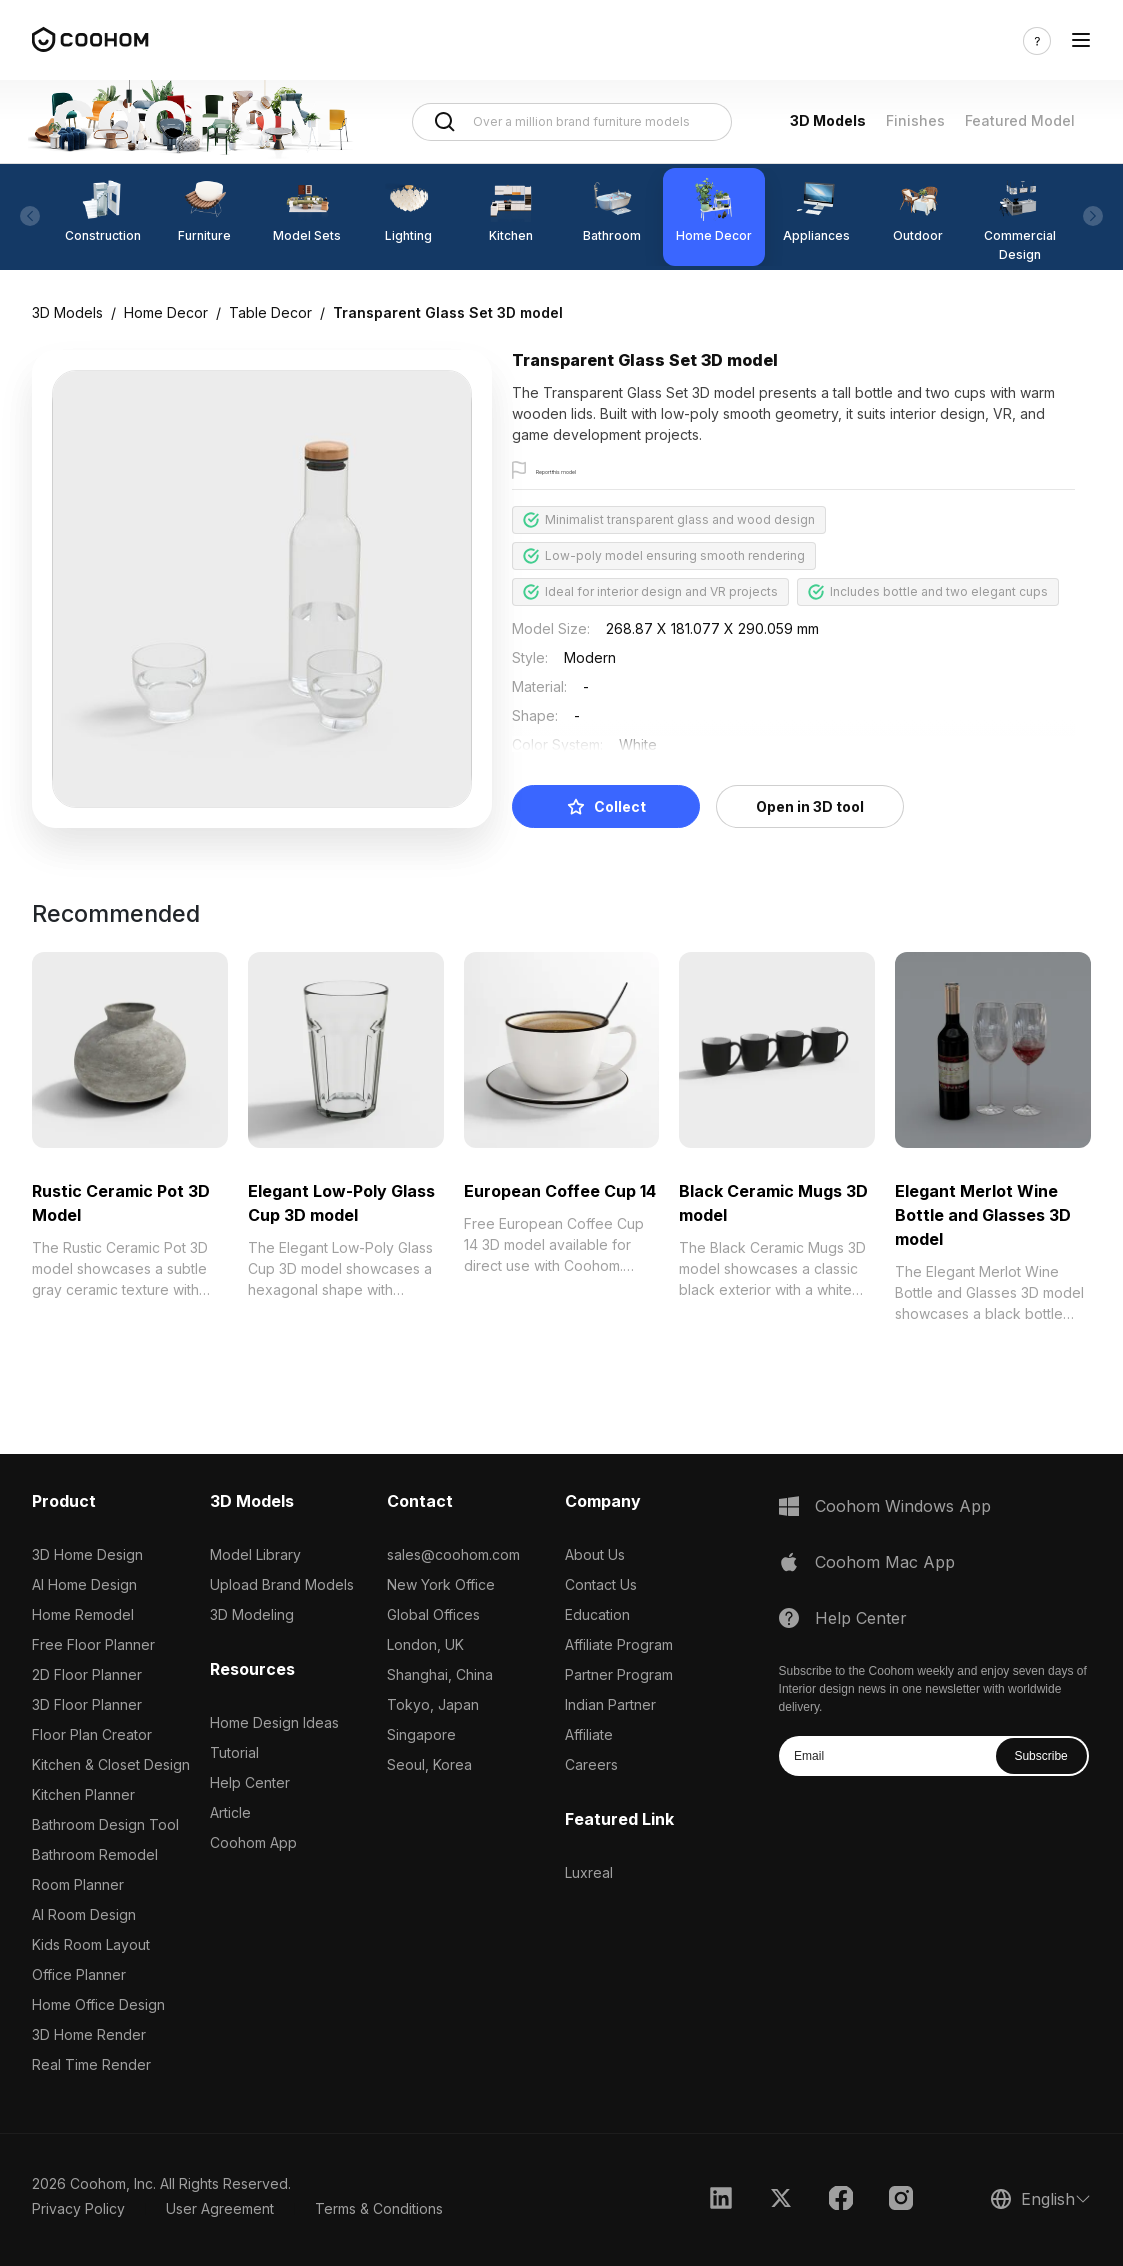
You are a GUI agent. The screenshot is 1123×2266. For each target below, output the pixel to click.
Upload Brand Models (282, 1584)
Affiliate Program (619, 1644)
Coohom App (253, 1842)
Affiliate (589, 1734)
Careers (591, 1764)
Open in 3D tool (810, 806)
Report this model (588, 471)
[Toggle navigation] (1081, 40)
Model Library (255, 1554)
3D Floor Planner (87, 1704)
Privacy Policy (78, 2208)
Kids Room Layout (91, 1944)
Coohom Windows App (903, 1506)
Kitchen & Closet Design (111, 1764)
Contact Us (601, 1584)
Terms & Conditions (379, 2208)
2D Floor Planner (87, 1674)
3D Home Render (89, 2034)
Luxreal (589, 1872)
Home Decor (166, 312)
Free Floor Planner (93, 1644)
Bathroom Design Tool (105, 1824)
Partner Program (619, 1674)
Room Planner (78, 1884)
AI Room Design (84, 1914)
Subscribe (1040, 1756)
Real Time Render (91, 2064)
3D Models (828, 120)
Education (597, 1614)
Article (230, 1812)
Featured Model (1020, 120)
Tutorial (234, 1752)
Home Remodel (83, 1614)
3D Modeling (252, 1614)
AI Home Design (84, 1584)
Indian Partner (610, 1704)
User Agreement (220, 2208)
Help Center (250, 1782)
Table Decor (270, 312)
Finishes (915, 120)
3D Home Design (87, 1554)
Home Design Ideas (274, 1722)
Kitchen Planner (83, 1794)
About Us (595, 1554)
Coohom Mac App (885, 1562)
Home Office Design (98, 2004)
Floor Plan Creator (92, 1734)
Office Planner (79, 1974)
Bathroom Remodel (95, 1854)
